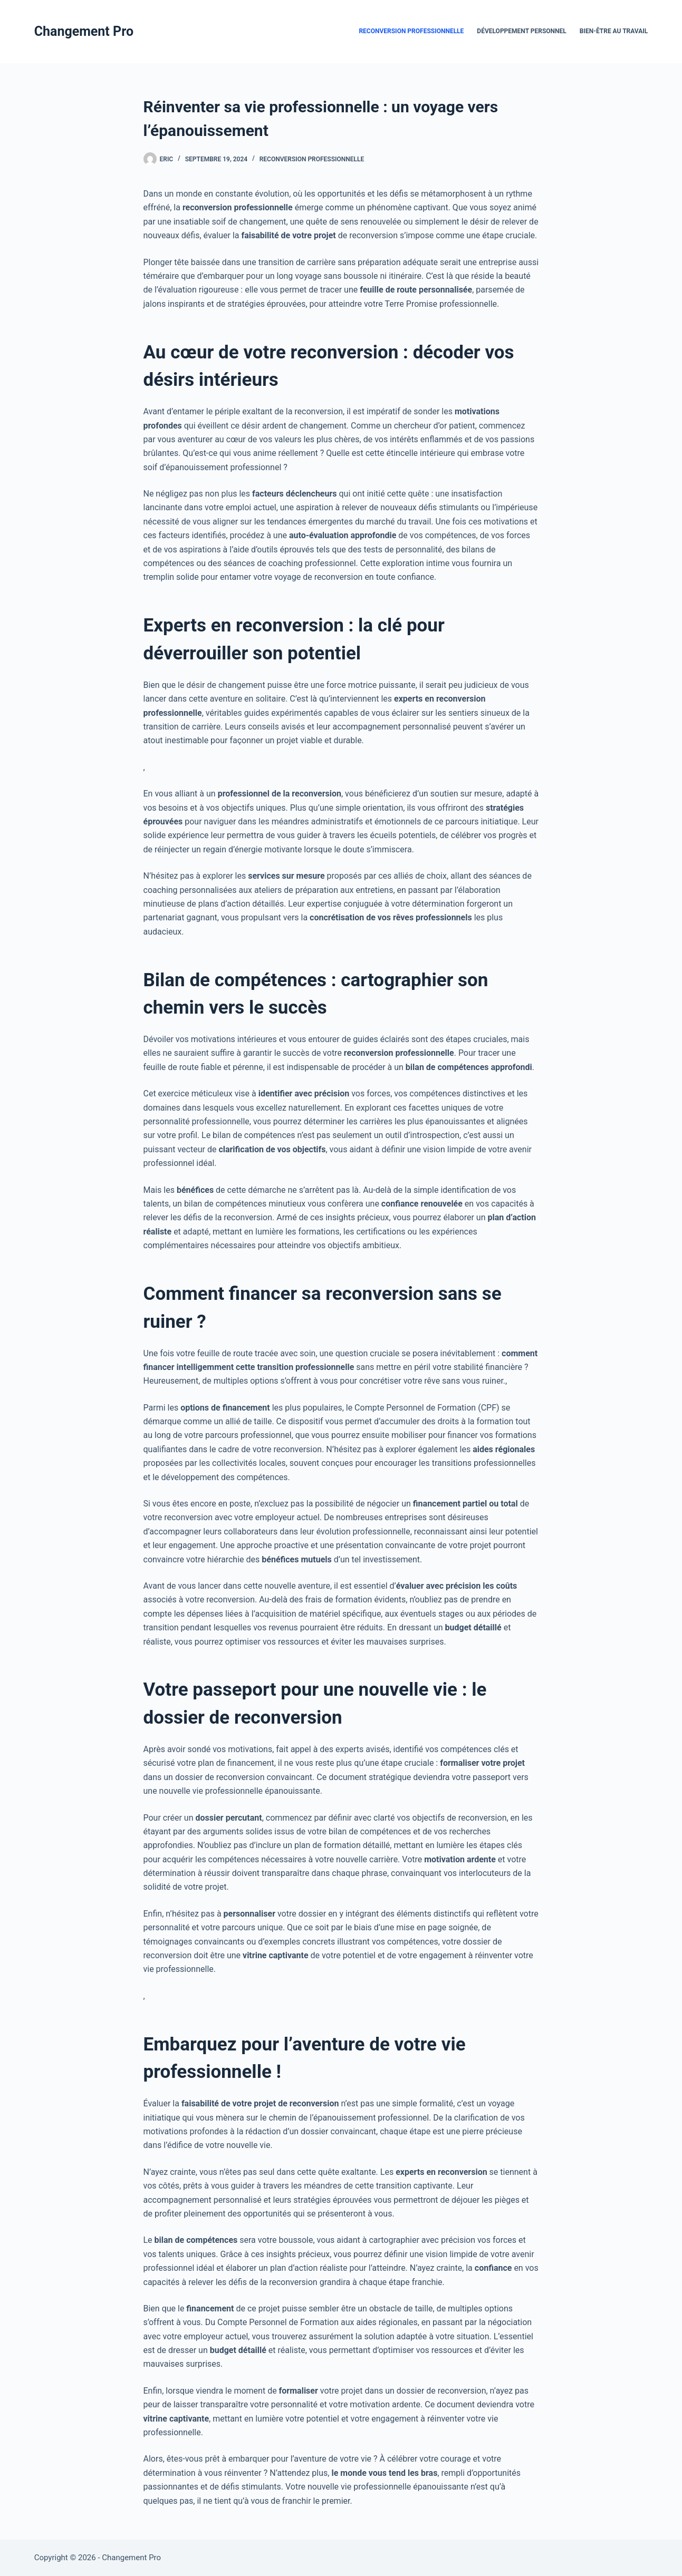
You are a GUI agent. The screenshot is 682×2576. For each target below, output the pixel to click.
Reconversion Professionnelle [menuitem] (411, 31)
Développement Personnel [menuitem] (521, 31)
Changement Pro (83, 31)
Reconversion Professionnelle (312, 159)
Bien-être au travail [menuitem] (614, 31)
